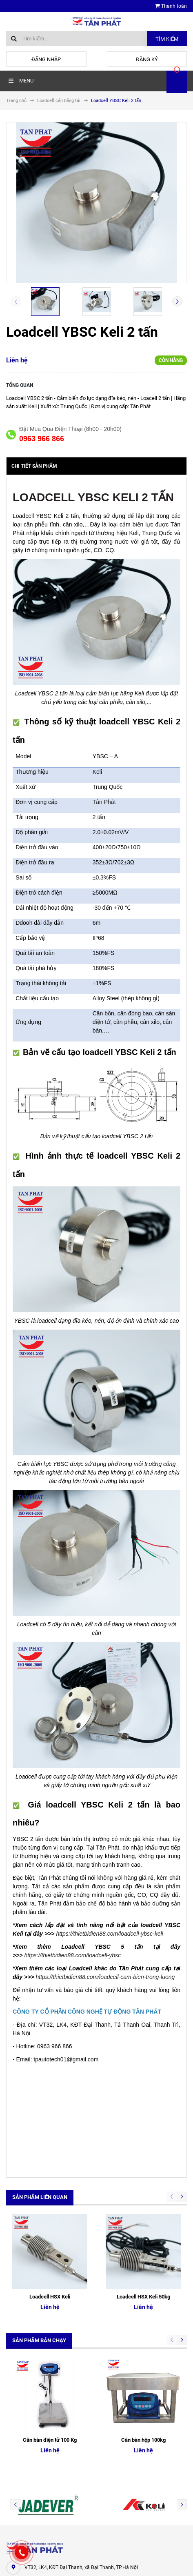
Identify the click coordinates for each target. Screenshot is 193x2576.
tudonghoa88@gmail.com (53, 2450)
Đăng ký (147, 59)
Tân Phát (104, 802)
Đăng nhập (46, 59)
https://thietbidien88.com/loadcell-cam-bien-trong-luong (105, 1977)
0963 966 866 (41, 439)
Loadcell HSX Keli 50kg (143, 2221)
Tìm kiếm (166, 39)
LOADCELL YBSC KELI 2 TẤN (93, 497)
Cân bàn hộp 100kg (143, 2290)
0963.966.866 (39, 2433)
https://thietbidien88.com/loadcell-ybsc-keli (109, 1933)
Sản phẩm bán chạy (39, 2265)
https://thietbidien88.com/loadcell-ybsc (72, 1955)
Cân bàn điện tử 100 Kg (50, 2290)
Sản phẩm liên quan (39, 2197)
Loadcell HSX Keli (49, 2221)
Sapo (112, 2561)
